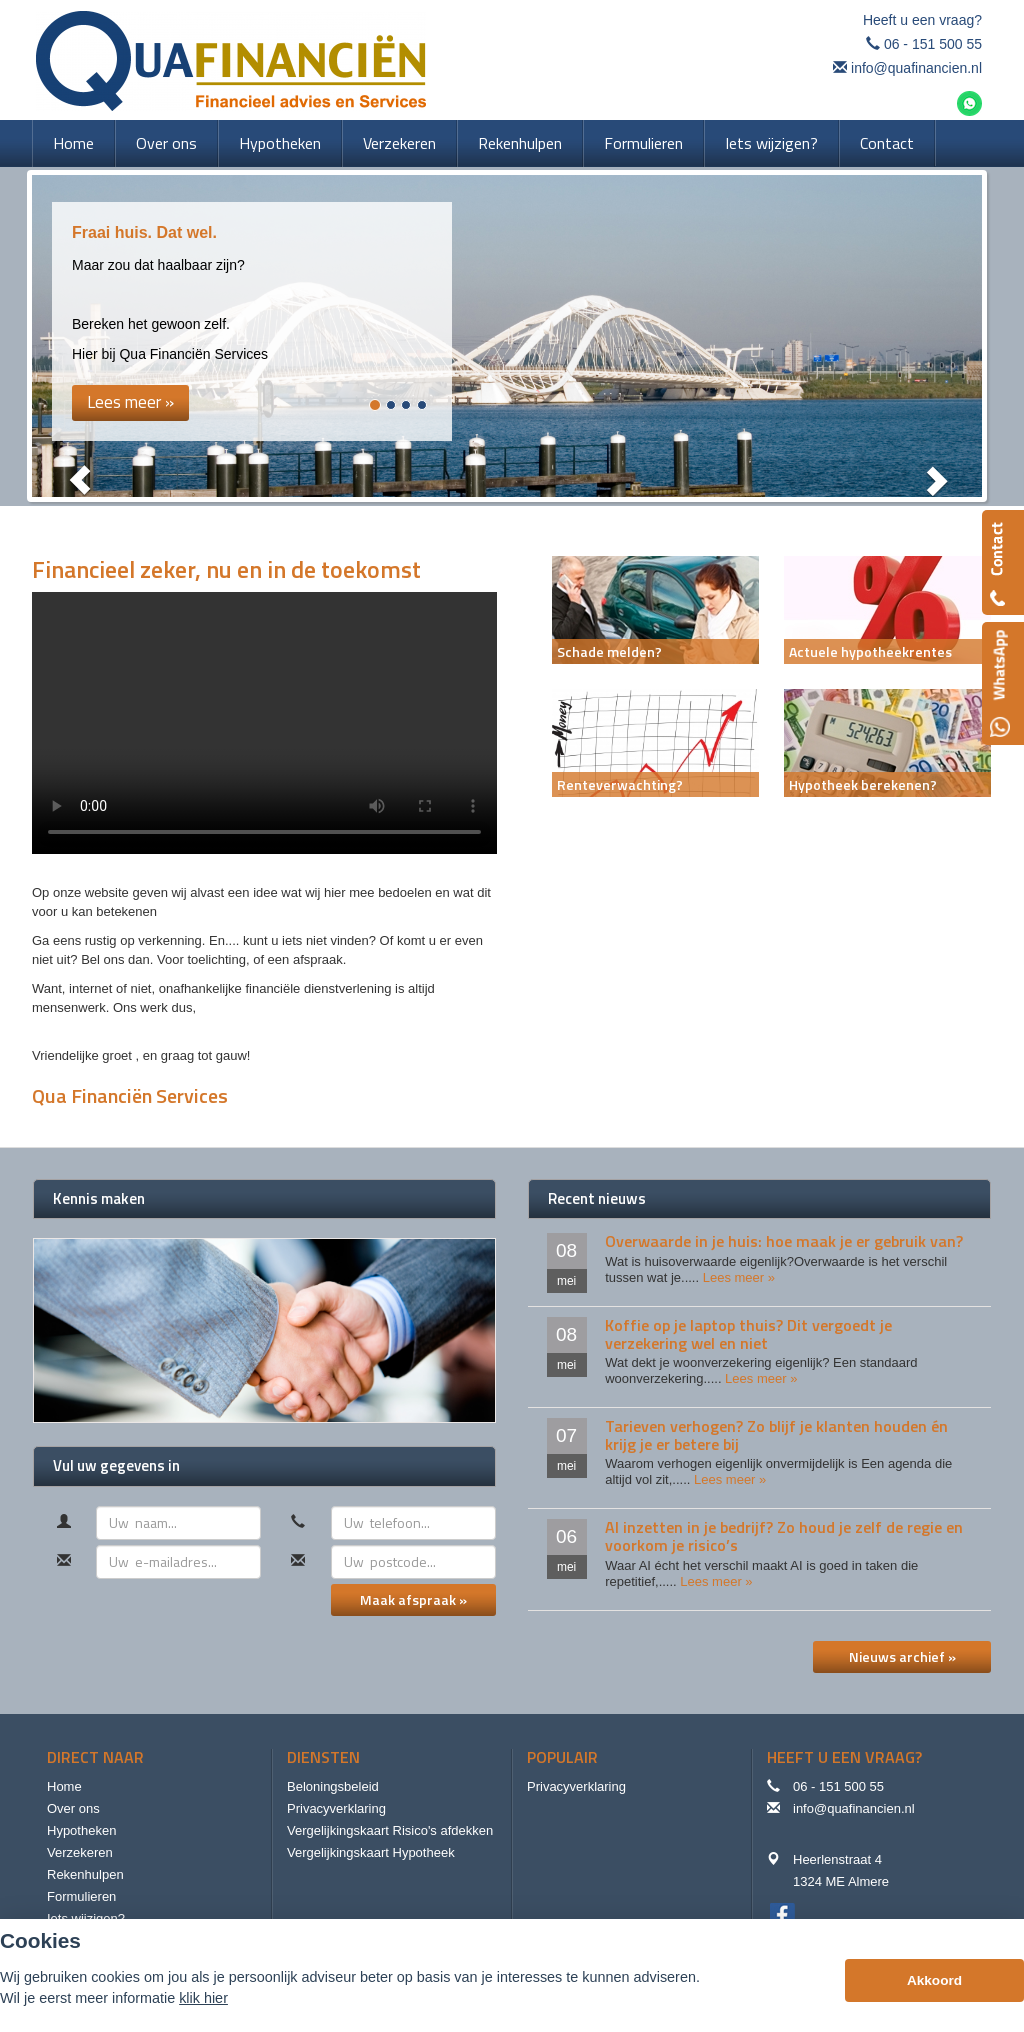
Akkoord (934, 1980)
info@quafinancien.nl (916, 68)
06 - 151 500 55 (933, 44)
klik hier (203, 1998)
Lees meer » (739, 1277)
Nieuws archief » (902, 1656)
